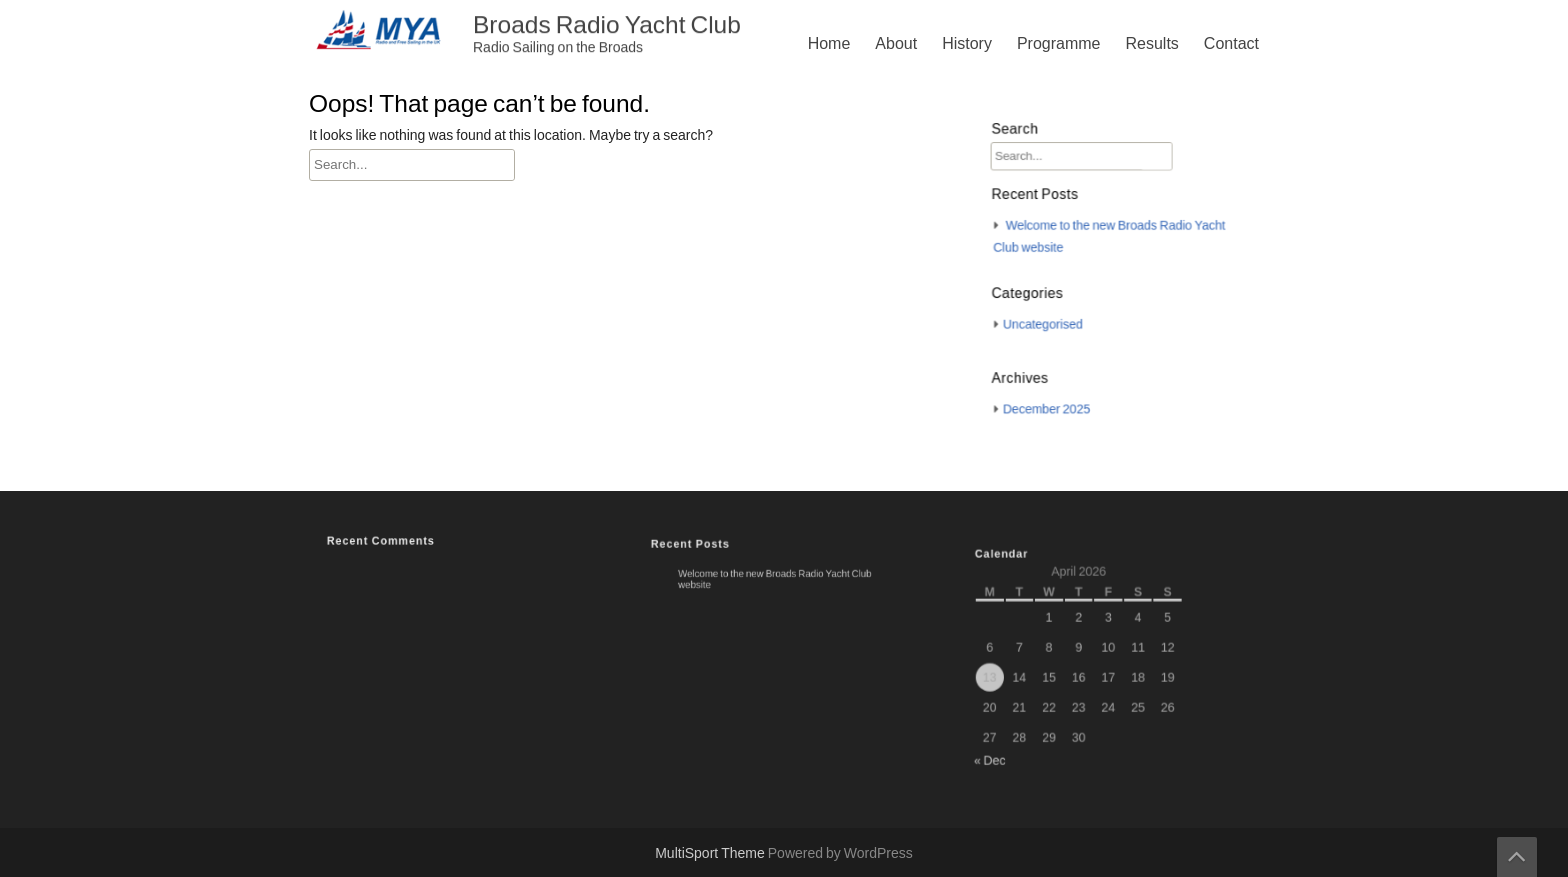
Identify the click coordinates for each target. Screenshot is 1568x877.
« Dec (1010, 742)
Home (829, 44)
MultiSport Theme (711, 854)
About (896, 44)
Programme (1059, 44)
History (967, 44)
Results (1152, 44)
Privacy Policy (986, 439)
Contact (1231, 44)
